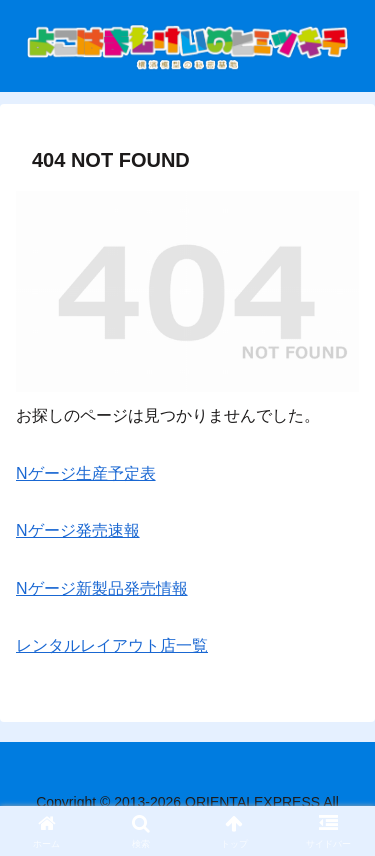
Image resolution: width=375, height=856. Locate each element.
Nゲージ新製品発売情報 (102, 588)
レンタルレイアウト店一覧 (112, 645)
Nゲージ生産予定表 (86, 473)
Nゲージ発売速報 (78, 530)
